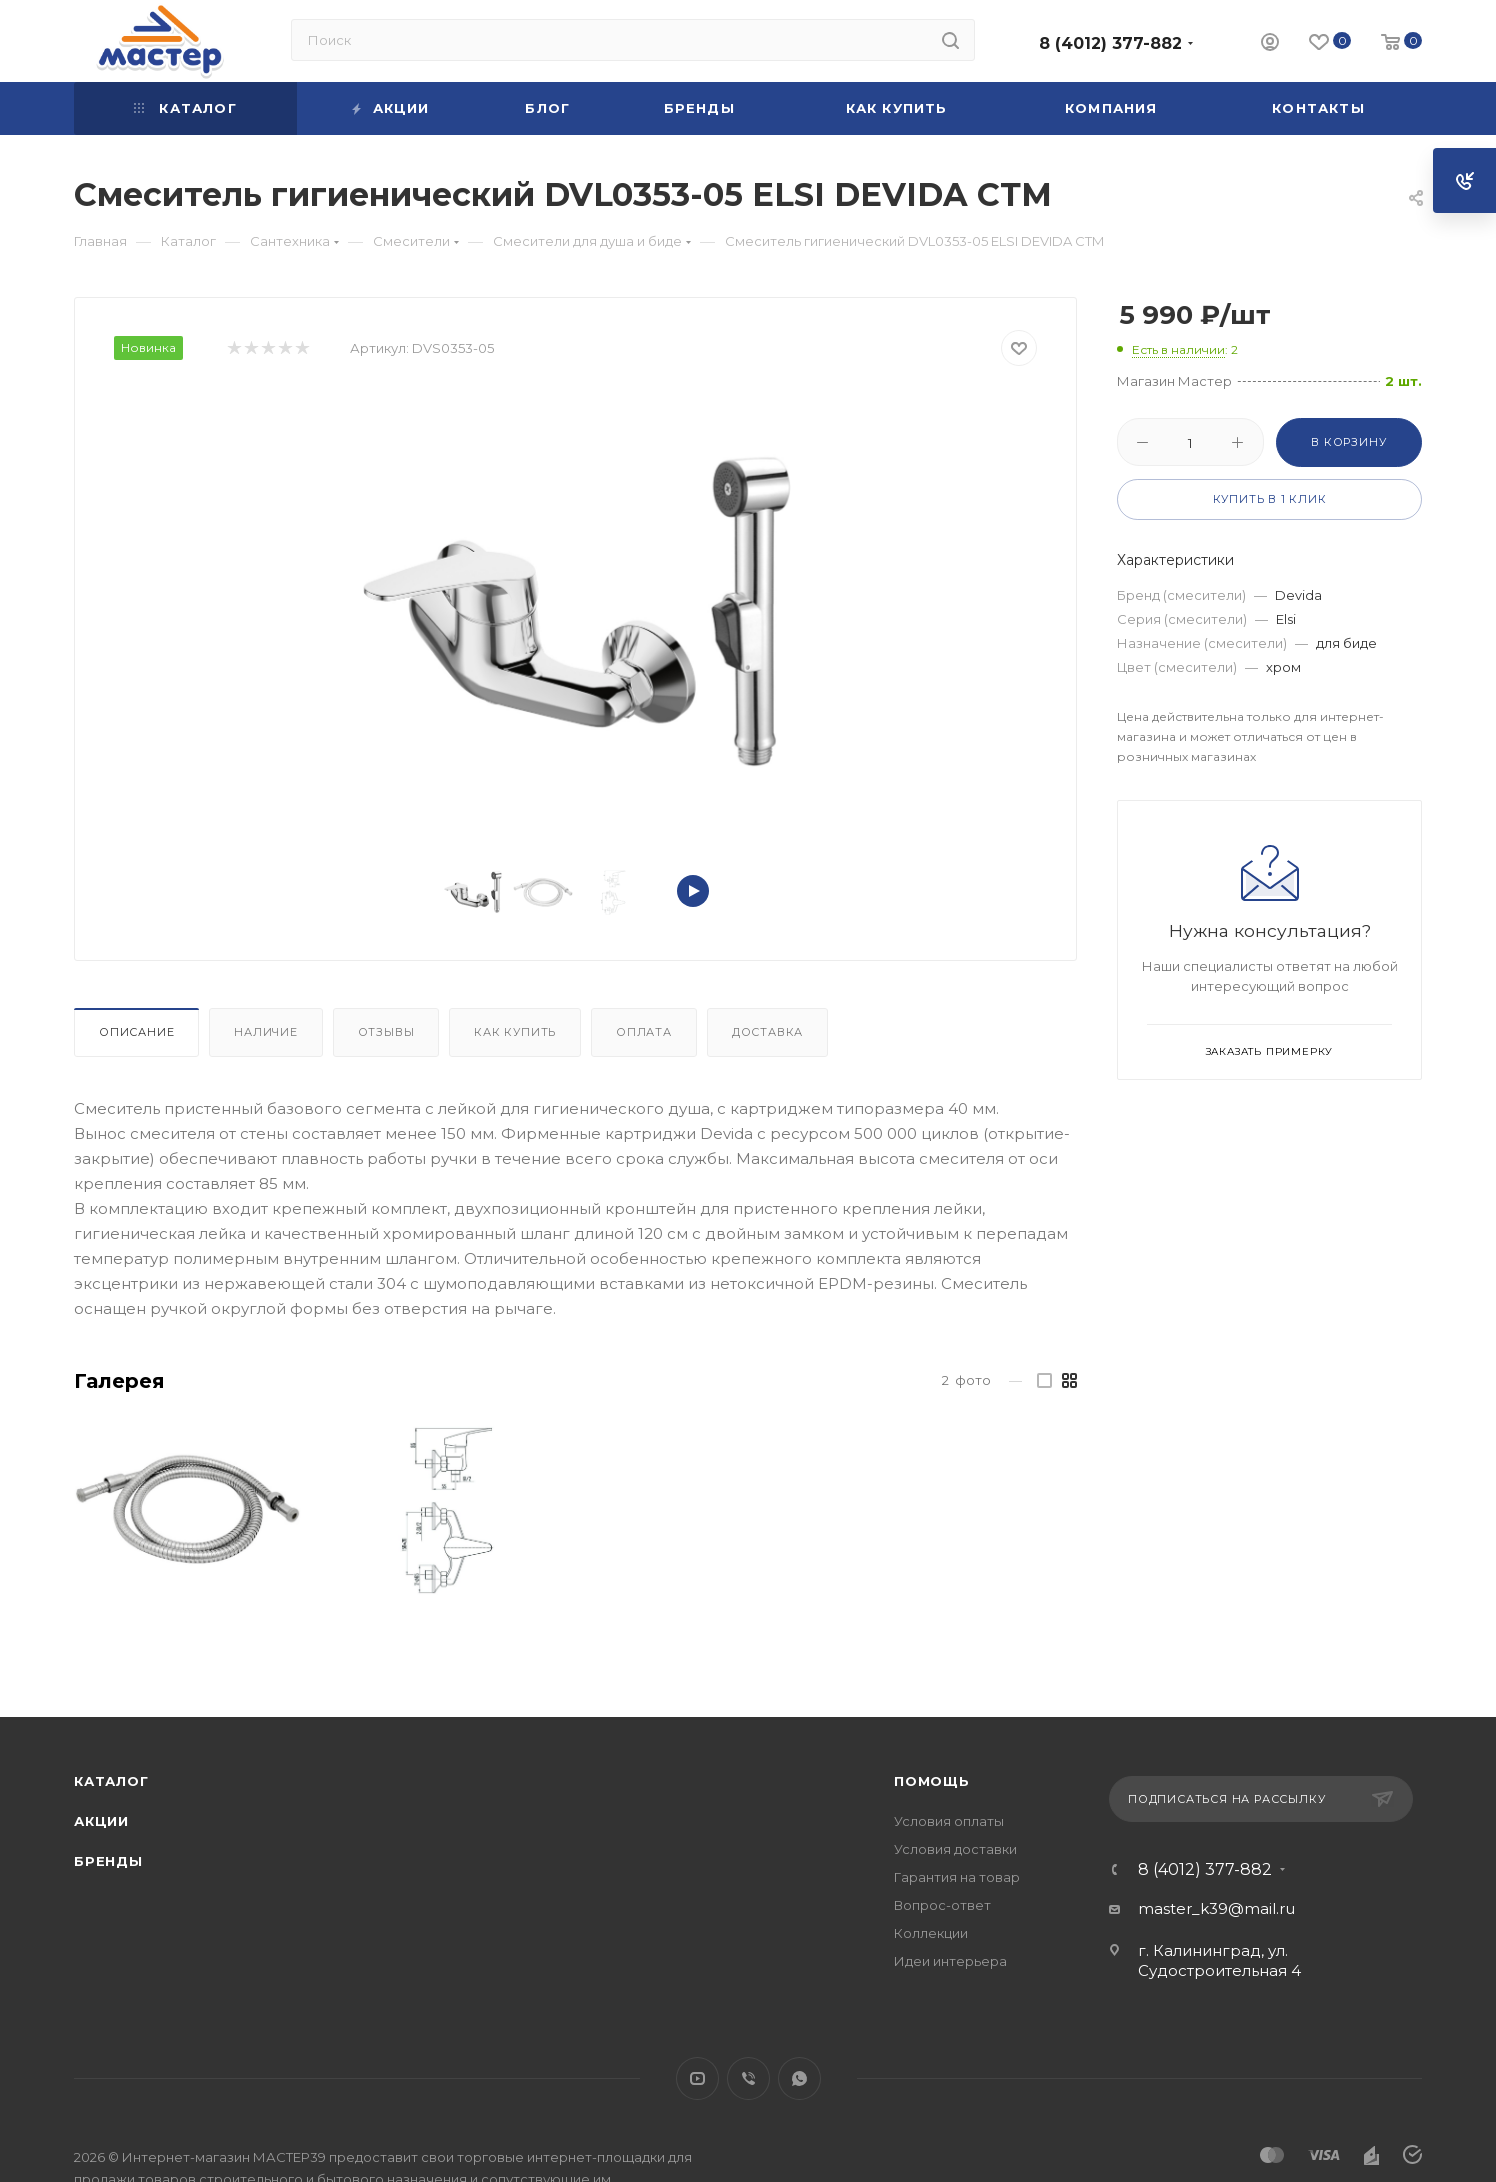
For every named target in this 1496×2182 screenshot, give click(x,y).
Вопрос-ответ (942, 1905)
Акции (101, 1821)
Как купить (515, 1032)
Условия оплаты (949, 1821)
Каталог (111, 1781)
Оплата (644, 1032)
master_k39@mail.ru (1216, 1908)
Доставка (767, 1032)
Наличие (266, 1032)
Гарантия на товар (957, 1877)
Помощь (932, 1781)
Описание (136, 1032)
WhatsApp (799, 2078)
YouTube (697, 2078)
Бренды (108, 1861)
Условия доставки (955, 1849)
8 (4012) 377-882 (1110, 43)
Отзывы (386, 1032)
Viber (748, 2078)
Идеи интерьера (950, 1961)
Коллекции (931, 1933)
